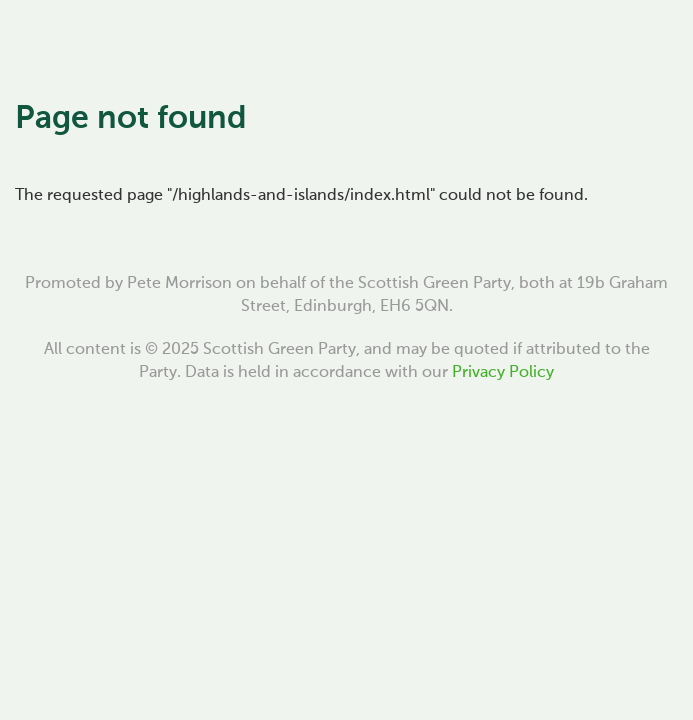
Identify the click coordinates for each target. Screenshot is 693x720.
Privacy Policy (503, 373)
